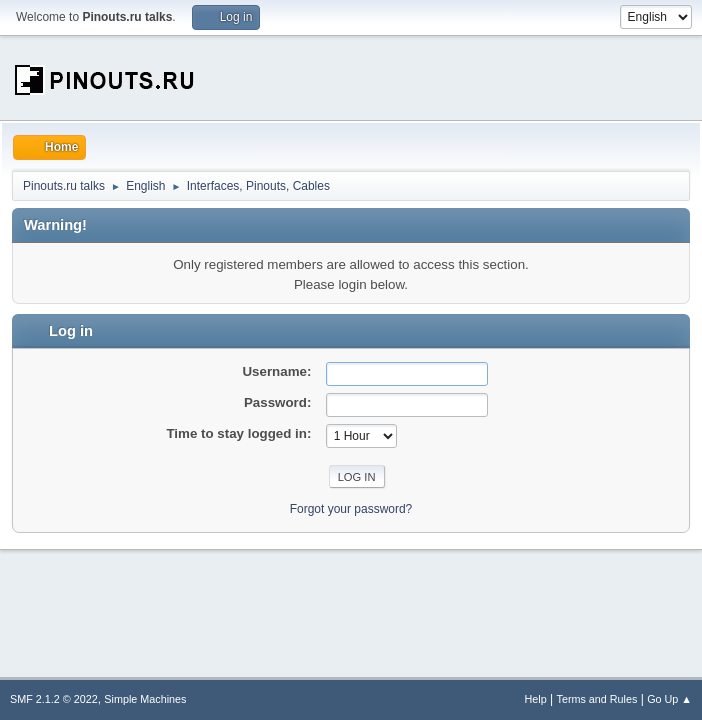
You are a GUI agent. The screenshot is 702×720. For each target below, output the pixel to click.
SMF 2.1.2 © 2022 (54, 699)
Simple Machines (145, 699)
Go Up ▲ (669, 699)
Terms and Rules (597, 699)
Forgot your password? (351, 509)
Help (536, 699)
